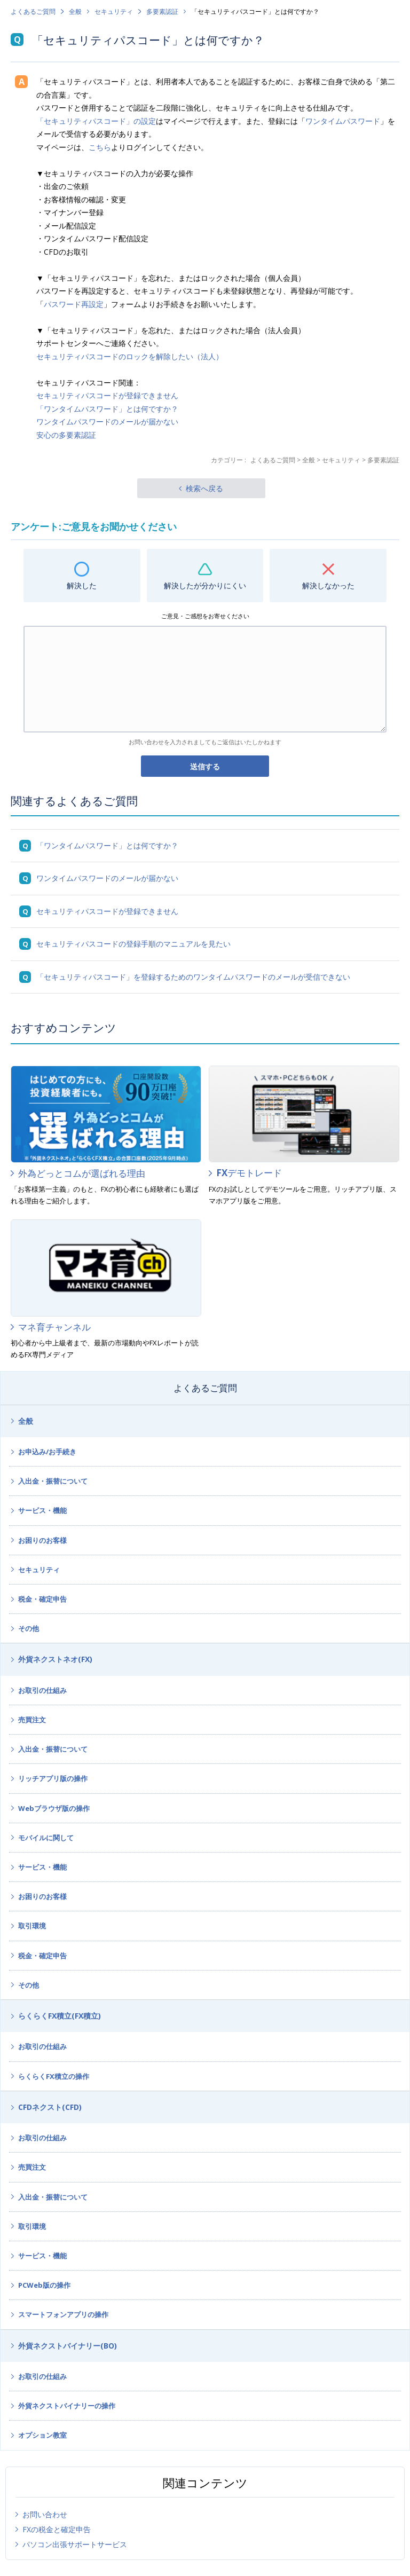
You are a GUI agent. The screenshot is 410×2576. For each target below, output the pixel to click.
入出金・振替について (53, 1481)
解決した (82, 585)
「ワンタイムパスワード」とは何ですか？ (107, 409)
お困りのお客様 (42, 1540)
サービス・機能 (42, 1510)
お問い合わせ (44, 2514)
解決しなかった (328, 585)
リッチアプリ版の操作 (53, 1778)
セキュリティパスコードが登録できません (107, 395)
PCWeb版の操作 (44, 2285)
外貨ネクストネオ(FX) (55, 1659)
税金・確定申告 (42, 1599)
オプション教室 (42, 2435)
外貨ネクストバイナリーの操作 (66, 2405)
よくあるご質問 (33, 11)
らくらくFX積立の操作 (53, 2076)
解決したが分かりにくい (205, 585)
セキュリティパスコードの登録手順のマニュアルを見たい (133, 944)
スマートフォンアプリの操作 (63, 2314)
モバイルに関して (46, 1837)
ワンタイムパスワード (342, 121)
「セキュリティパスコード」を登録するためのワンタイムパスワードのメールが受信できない (193, 977)
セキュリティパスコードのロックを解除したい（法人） (129, 356)
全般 (75, 11)
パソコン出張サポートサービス (74, 2544)
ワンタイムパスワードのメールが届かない (107, 421)
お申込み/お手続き (47, 1451)
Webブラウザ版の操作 (54, 1808)
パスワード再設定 (74, 304)
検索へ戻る (204, 488)
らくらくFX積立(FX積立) (59, 2016)
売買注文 (32, 1719)
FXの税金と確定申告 (56, 2529)
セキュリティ (113, 11)
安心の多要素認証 (66, 435)
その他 (28, 1628)
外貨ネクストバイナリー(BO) (67, 2346)
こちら (100, 147)
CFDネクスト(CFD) (50, 2107)
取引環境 (32, 1926)
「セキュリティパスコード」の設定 (96, 121)
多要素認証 (162, 11)
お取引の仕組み (42, 1690)
